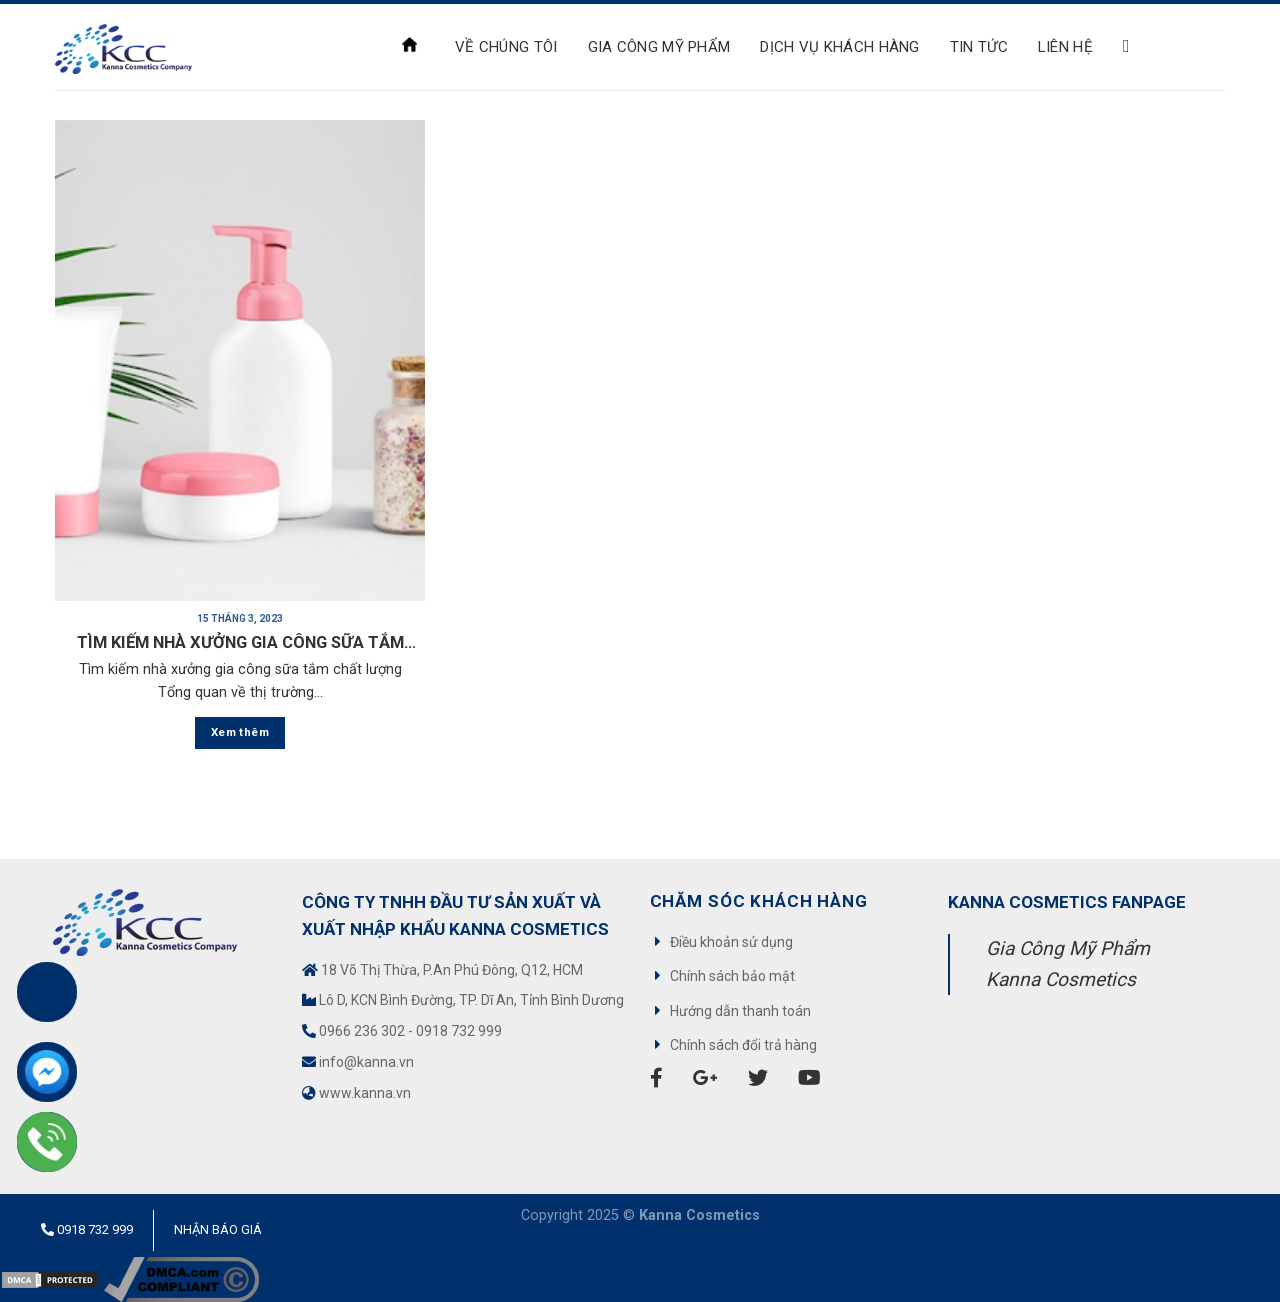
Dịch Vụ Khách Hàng (839, 47)
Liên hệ (1065, 47)
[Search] (1132, 47)
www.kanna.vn (365, 1093)
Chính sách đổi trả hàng (743, 1045)
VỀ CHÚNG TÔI (506, 47)
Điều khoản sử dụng (731, 942)
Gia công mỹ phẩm (659, 47)
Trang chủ (409, 44)
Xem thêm (240, 732)
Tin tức (979, 47)
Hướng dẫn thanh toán (740, 1011)
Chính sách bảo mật (732, 976)
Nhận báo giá (218, 1229)
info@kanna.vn (366, 1062)
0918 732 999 (459, 1031)
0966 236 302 (362, 1031)
